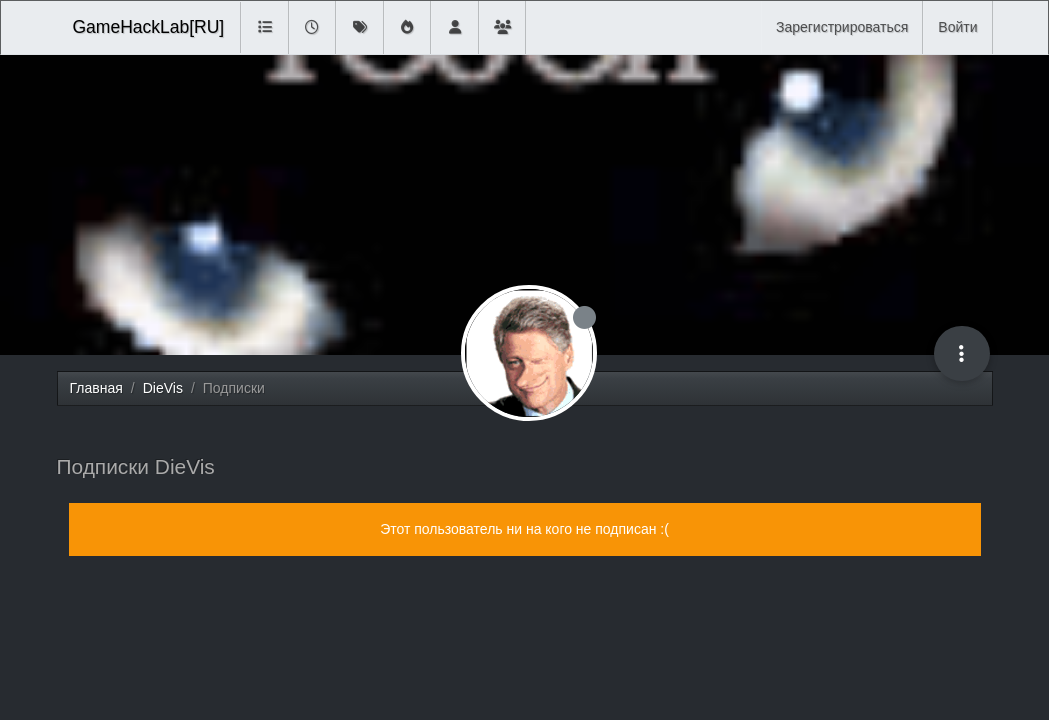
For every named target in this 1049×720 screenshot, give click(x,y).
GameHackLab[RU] (149, 27)
